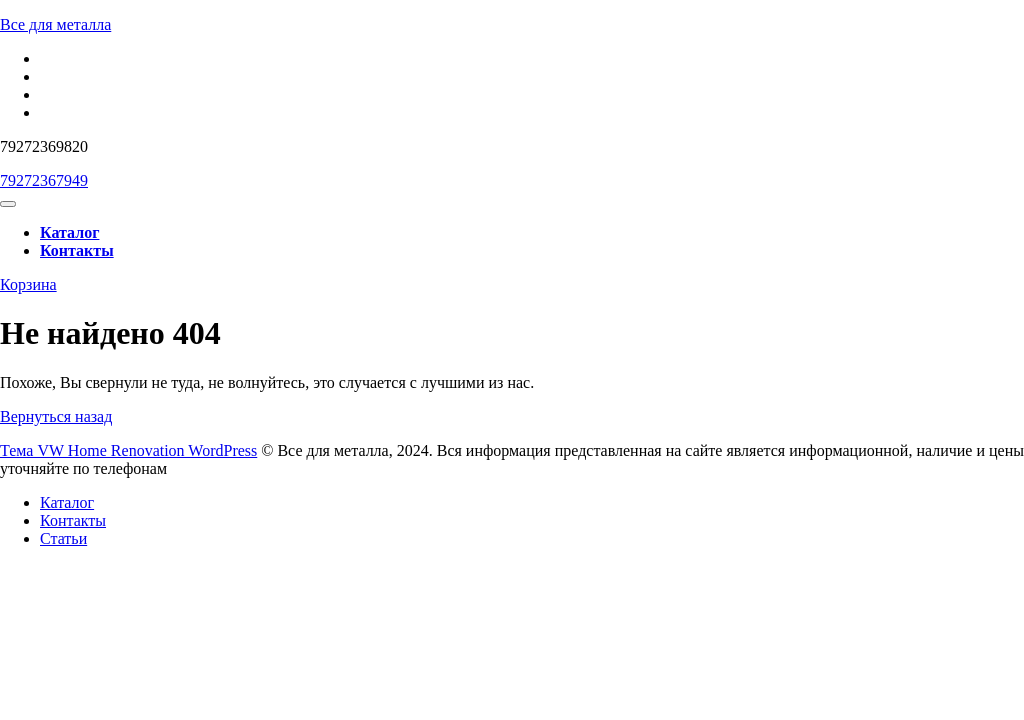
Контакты (77, 250)
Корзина (28, 284)
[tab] (8, 204)
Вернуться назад (56, 416)
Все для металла (55, 24)
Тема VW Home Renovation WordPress (128, 450)
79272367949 (44, 180)
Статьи (63, 538)
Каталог (69, 232)
